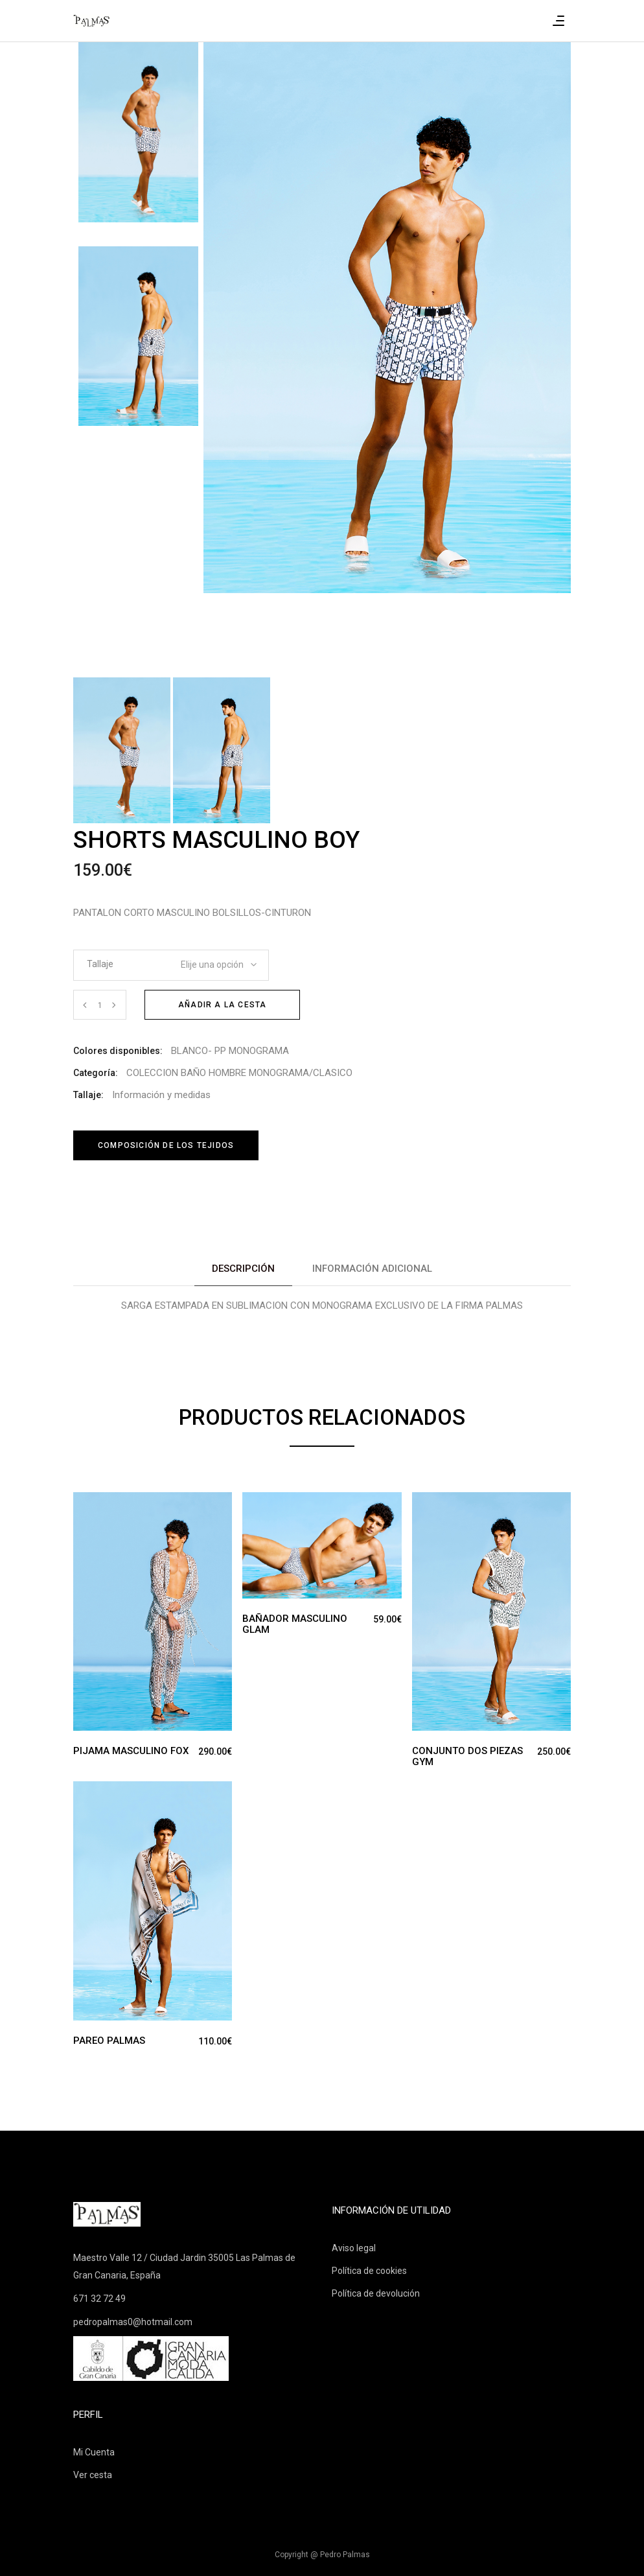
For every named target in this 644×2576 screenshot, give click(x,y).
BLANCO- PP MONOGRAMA (230, 1051)
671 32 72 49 (99, 2298)
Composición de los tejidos (166, 1145)
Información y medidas (161, 1095)
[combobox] (210, 960)
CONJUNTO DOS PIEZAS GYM (467, 1756)
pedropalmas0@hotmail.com (132, 2322)
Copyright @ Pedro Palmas (322, 2554)
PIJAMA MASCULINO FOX (131, 1751)
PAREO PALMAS (109, 2040)
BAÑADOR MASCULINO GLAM (294, 1624)
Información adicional (372, 1268)
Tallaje (100, 964)
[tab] (243, 1269)
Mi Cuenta (94, 2452)
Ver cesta (92, 2475)
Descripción (243, 1268)
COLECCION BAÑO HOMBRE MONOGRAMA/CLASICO (239, 1073)
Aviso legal (354, 2248)
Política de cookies (369, 2271)
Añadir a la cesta (222, 1004)
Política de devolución (376, 2293)
